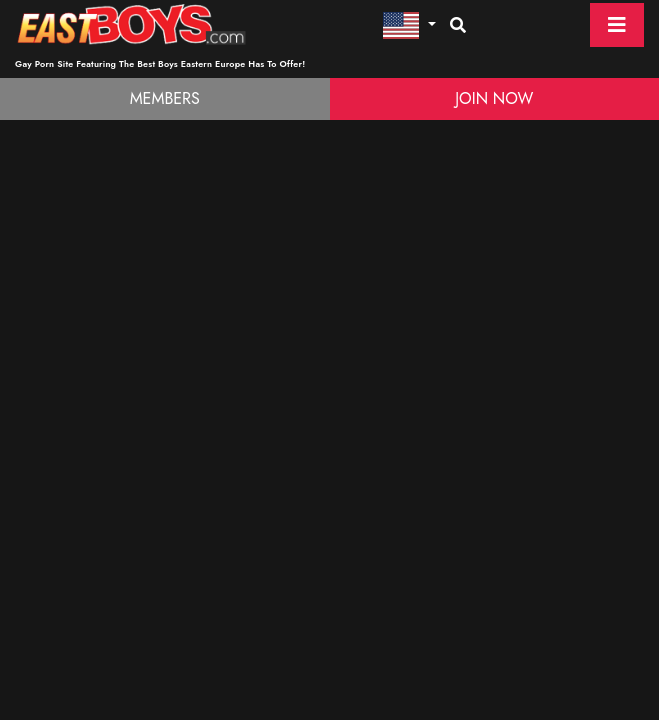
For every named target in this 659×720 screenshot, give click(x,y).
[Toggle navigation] (617, 25)
